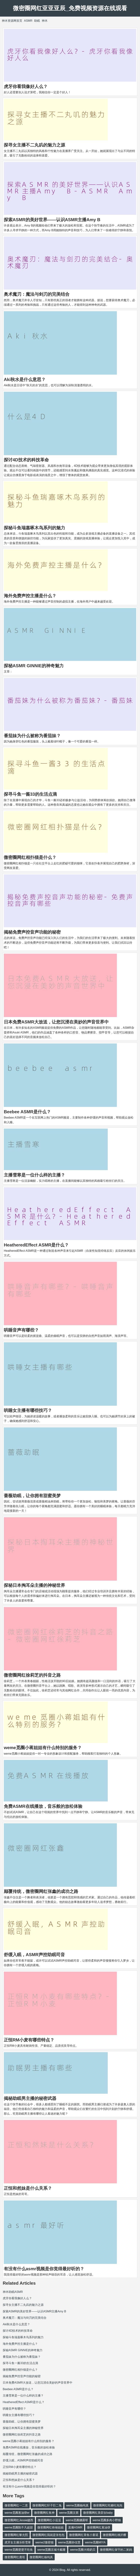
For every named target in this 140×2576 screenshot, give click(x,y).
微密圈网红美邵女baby (98, 2512)
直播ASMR (75, 2527)
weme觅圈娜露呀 (77, 2520)
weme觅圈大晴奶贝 (82, 2549)
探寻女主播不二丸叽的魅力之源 (34, 144)
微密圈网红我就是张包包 (48, 2534)
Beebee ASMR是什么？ (27, 1111)
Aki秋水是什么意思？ (25, 379)
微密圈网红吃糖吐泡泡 (107, 2505)
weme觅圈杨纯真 (77, 2505)
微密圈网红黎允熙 (16, 2534)
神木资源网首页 (12, 20)
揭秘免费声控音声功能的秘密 (32, 932)
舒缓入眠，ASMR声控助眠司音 (34, 1954)
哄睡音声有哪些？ (21, 1330)
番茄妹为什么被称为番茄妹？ (32, 735)
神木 (45, 20)
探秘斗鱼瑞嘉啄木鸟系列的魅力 (34, 527)
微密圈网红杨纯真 (41, 2557)
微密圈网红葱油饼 (98, 2527)
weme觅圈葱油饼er (17, 2512)
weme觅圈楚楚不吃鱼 (19, 2549)
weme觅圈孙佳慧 (69, 2542)
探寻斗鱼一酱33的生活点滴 (30, 794)
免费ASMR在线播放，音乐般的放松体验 (43, 1806)
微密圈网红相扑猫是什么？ (30, 857)
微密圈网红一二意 (16, 2505)
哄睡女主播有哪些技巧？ (28, 1410)
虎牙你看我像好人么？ (26, 86)
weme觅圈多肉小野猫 (107, 2520)
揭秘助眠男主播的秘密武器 (30, 2098)
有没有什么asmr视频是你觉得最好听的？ (44, 2268)
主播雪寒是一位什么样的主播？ (34, 1174)
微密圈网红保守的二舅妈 (116, 2549)
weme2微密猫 (44, 2542)
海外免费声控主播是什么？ (30, 595)
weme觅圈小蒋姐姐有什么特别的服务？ (43, 1747)
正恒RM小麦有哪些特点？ (29, 2039)
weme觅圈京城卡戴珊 (51, 2549)
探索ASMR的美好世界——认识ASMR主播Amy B (52, 219)
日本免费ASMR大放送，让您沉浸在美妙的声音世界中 (56, 1021)
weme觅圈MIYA (95, 2542)
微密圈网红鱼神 (44, 2512)
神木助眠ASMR (13, 2291)
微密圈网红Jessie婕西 (19, 2520)
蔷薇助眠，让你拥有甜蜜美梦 (32, 1495)
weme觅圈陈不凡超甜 (19, 2527)
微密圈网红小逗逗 (49, 2520)
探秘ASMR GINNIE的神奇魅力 (34, 665)
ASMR (28, 20)
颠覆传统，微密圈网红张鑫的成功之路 (41, 1891)
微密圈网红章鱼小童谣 (83, 2534)
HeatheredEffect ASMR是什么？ (36, 1244)
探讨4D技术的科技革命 (26, 459)
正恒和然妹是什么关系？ (28, 2188)
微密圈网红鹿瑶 (15, 2557)
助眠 (37, 20)
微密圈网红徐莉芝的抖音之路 (32, 1675)
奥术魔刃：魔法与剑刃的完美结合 (36, 294)
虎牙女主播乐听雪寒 (18, 2542)
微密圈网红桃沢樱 (114, 2534)
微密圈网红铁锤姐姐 (50, 2527)
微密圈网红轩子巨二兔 (47, 2505)
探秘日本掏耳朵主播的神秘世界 (34, 1585)
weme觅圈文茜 (69, 2512)
